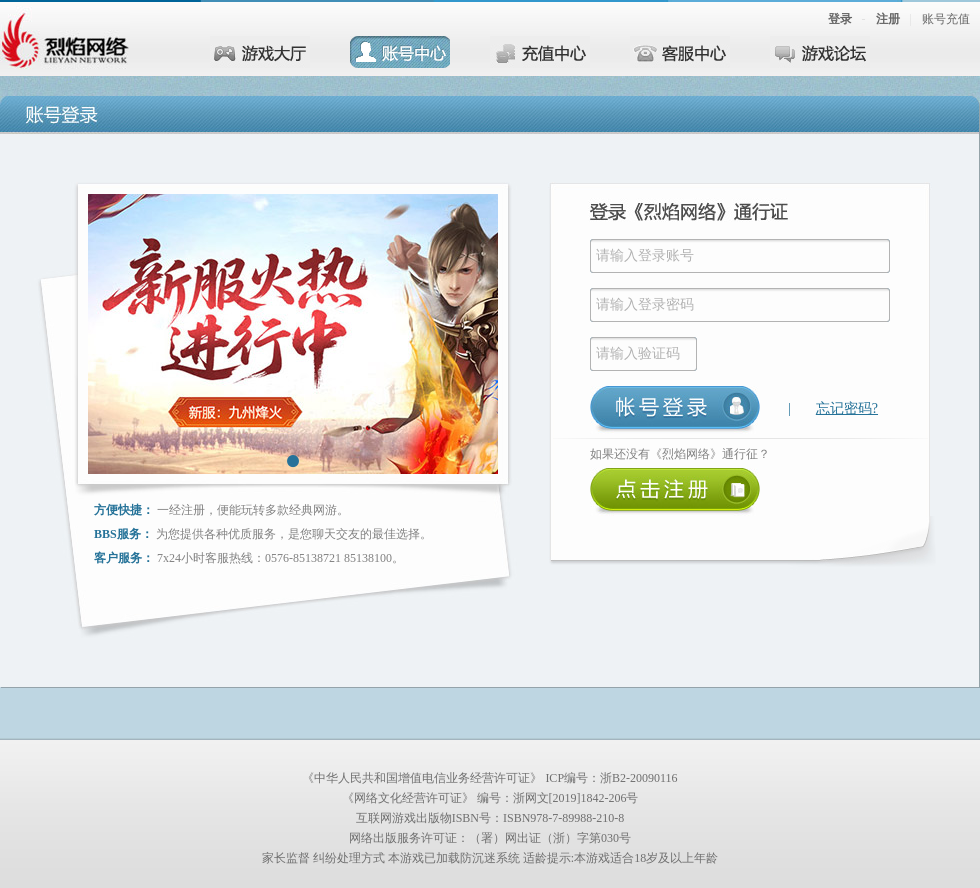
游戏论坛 (820, 52)
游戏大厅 (260, 52)
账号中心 (400, 52)
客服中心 (680, 52)
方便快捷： (124, 510)
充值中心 (540, 52)
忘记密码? (847, 408)
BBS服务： (123, 534)
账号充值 (946, 19)
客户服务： (124, 558)
